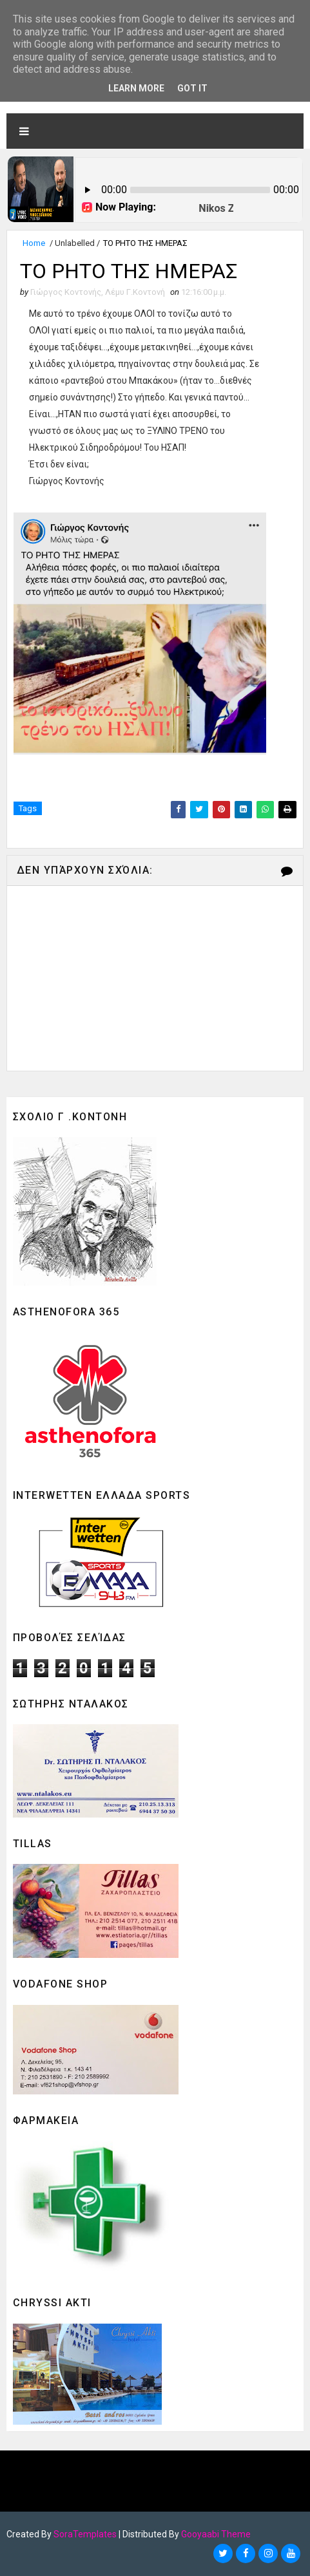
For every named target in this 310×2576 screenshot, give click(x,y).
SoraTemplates (85, 2534)
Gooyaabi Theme (216, 2534)
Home (34, 243)
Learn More (136, 88)
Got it (192, 88)
